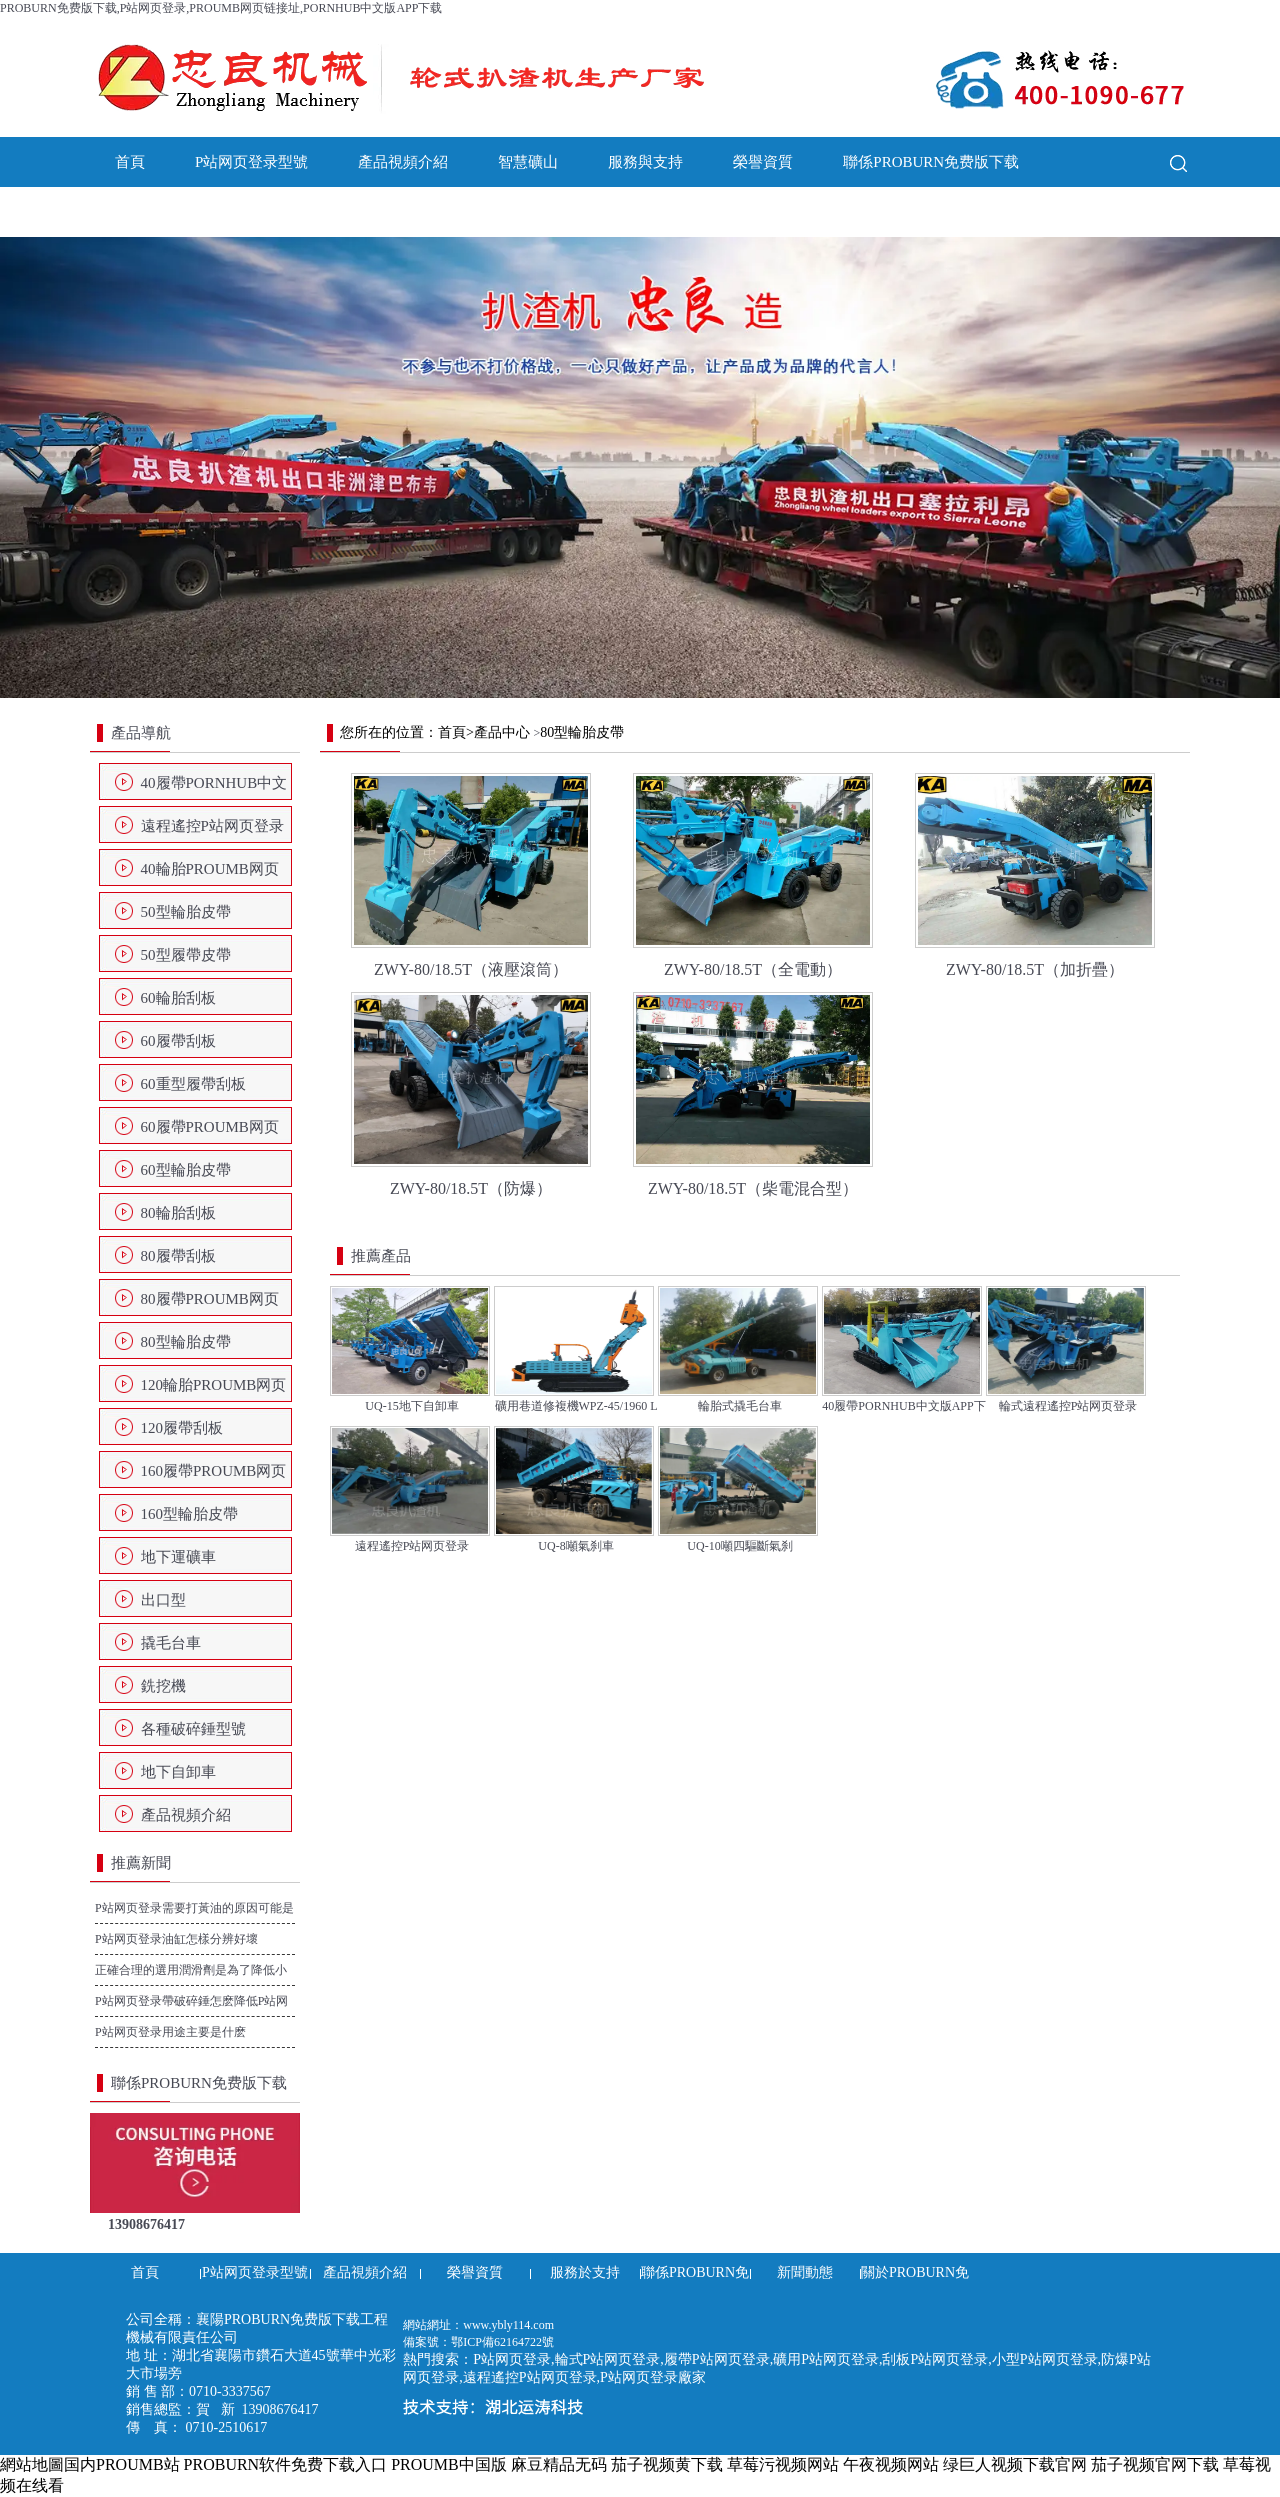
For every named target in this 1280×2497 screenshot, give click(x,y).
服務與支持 (645, 162)
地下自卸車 (178, 1772)
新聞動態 (145, 212)
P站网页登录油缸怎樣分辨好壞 (176, 1939)
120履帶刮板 (182, 1428)
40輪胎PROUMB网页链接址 (210, 875)
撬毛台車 (171, 1643)
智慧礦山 (528, 162)
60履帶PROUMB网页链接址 (210, 1133)
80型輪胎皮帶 (186, 1342)
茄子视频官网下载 (1155, 2464)
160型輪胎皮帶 (190, 1514)
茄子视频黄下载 (667, 2464)
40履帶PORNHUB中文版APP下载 (214, 789)
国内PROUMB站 (122, 2464)
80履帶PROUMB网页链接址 (210, 1305)
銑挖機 (163, 1686)
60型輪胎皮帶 (186, 1170)
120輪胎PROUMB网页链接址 (214, 1391)
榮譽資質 (763, 162)
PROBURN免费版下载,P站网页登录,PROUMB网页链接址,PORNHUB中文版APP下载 (221, 8)
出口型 (163, 1600)
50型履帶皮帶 (186, 955)
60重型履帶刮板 (193, 1084)
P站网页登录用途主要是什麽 (170, 2032)
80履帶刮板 (178, 1256)
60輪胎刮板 (178, 998)
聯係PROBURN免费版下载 (931, 162)
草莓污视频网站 (783, 2464)
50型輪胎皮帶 (186, 912)
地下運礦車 (178, 1557)
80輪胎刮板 (178, 1213)
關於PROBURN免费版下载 (313, 212)
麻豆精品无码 (559, 2464)
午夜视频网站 (891, 2464)
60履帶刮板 (178, 1041)
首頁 (130, 162)
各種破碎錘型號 (193, 1729)
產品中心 (502, 732)
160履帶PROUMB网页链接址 (214, 1477)
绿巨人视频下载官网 (1015, 2464)
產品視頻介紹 (403, 162)
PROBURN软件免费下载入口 (286, 2464)
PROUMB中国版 (449, 2464)
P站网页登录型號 (251, 162)
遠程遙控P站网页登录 (212, 826)
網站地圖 (32, 2464)
